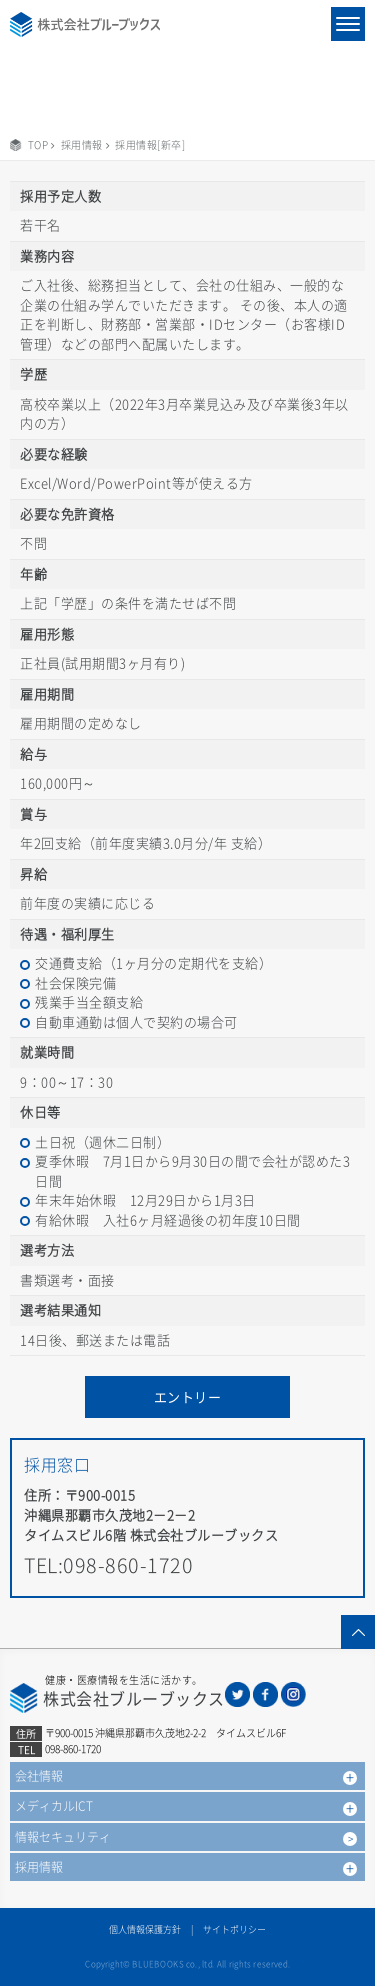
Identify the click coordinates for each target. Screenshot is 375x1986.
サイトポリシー (234, 1929)
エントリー (188, 1396)
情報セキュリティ (63, 1837)
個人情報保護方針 (145, 1929)
